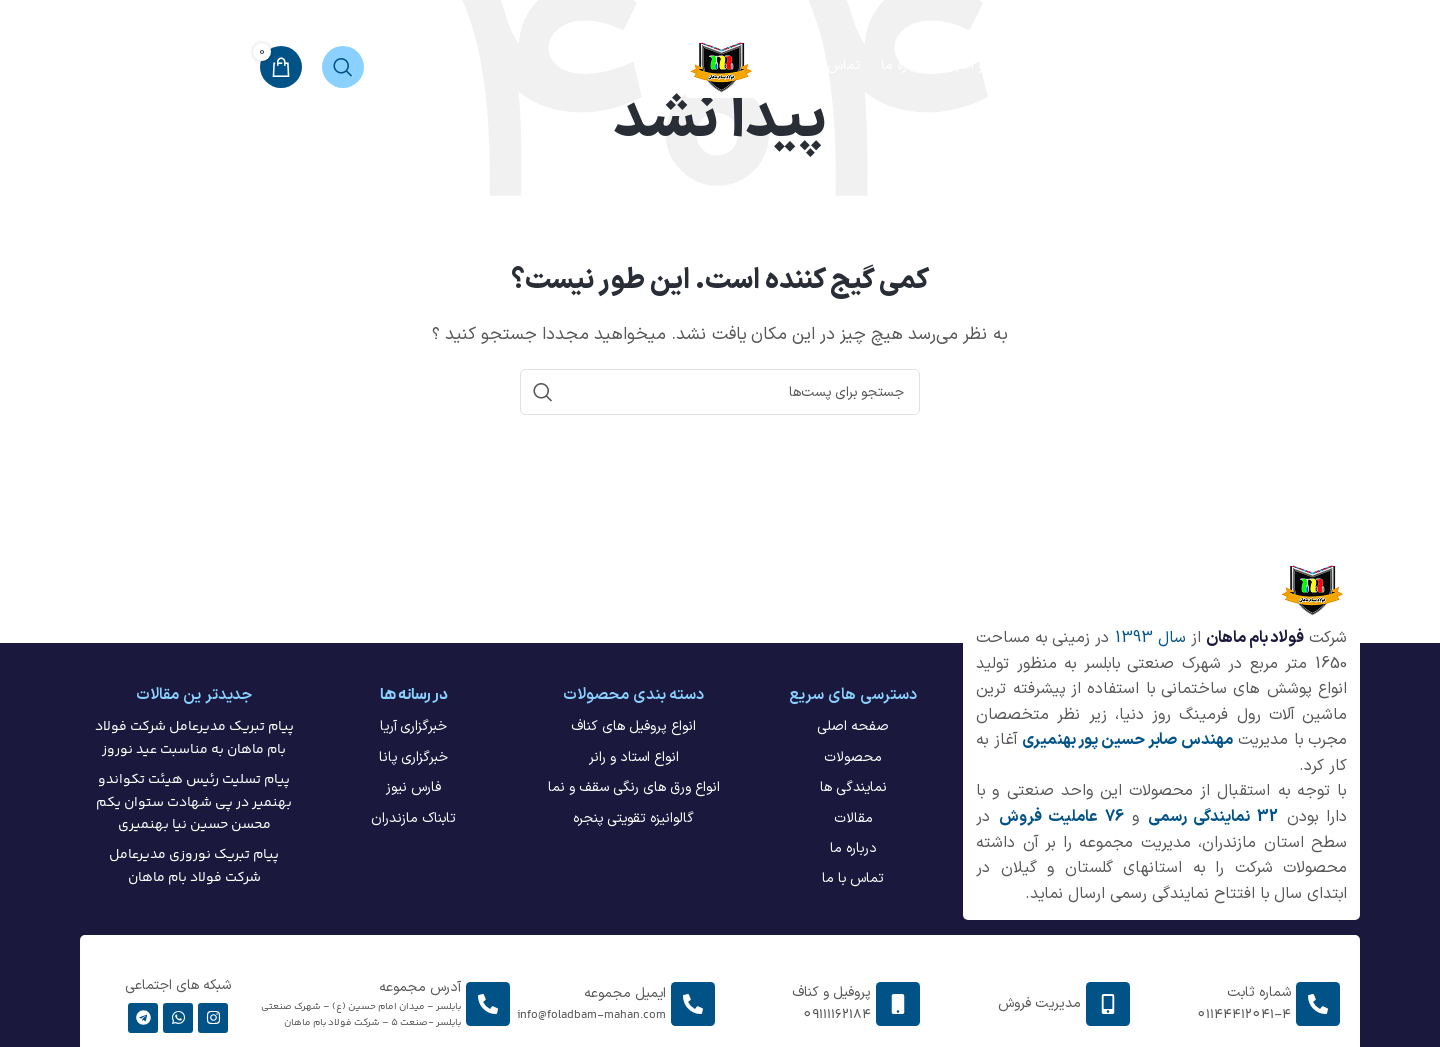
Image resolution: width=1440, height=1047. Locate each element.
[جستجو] (343, 67)
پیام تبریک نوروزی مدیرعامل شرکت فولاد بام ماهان (194, 866)
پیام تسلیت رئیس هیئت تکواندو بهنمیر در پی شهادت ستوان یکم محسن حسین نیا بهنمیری (194, 802)
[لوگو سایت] (720, 66)
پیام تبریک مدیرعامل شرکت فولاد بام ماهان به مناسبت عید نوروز (194, 738)
